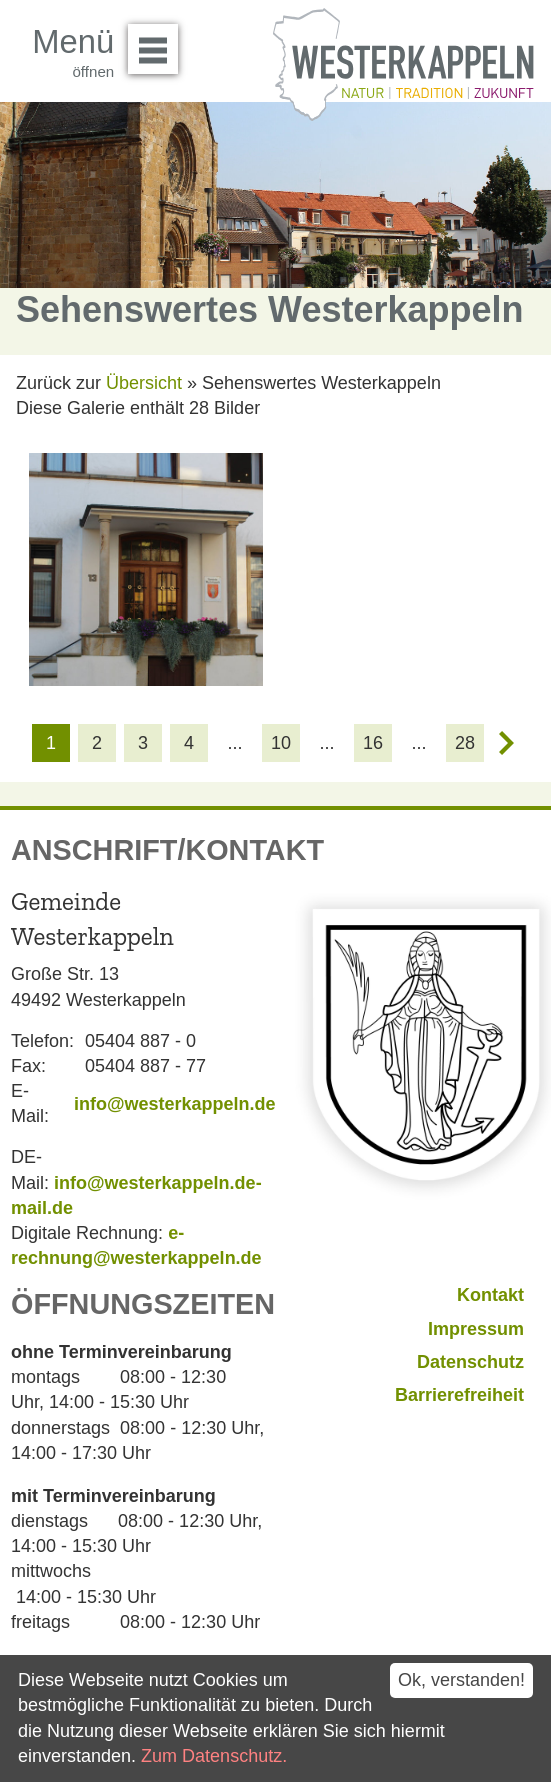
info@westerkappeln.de (175, 1104)
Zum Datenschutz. (214, 1756)
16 (373, 743)
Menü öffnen (158, 42)
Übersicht (144, 383)
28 (465, 743)
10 (281, 743)
